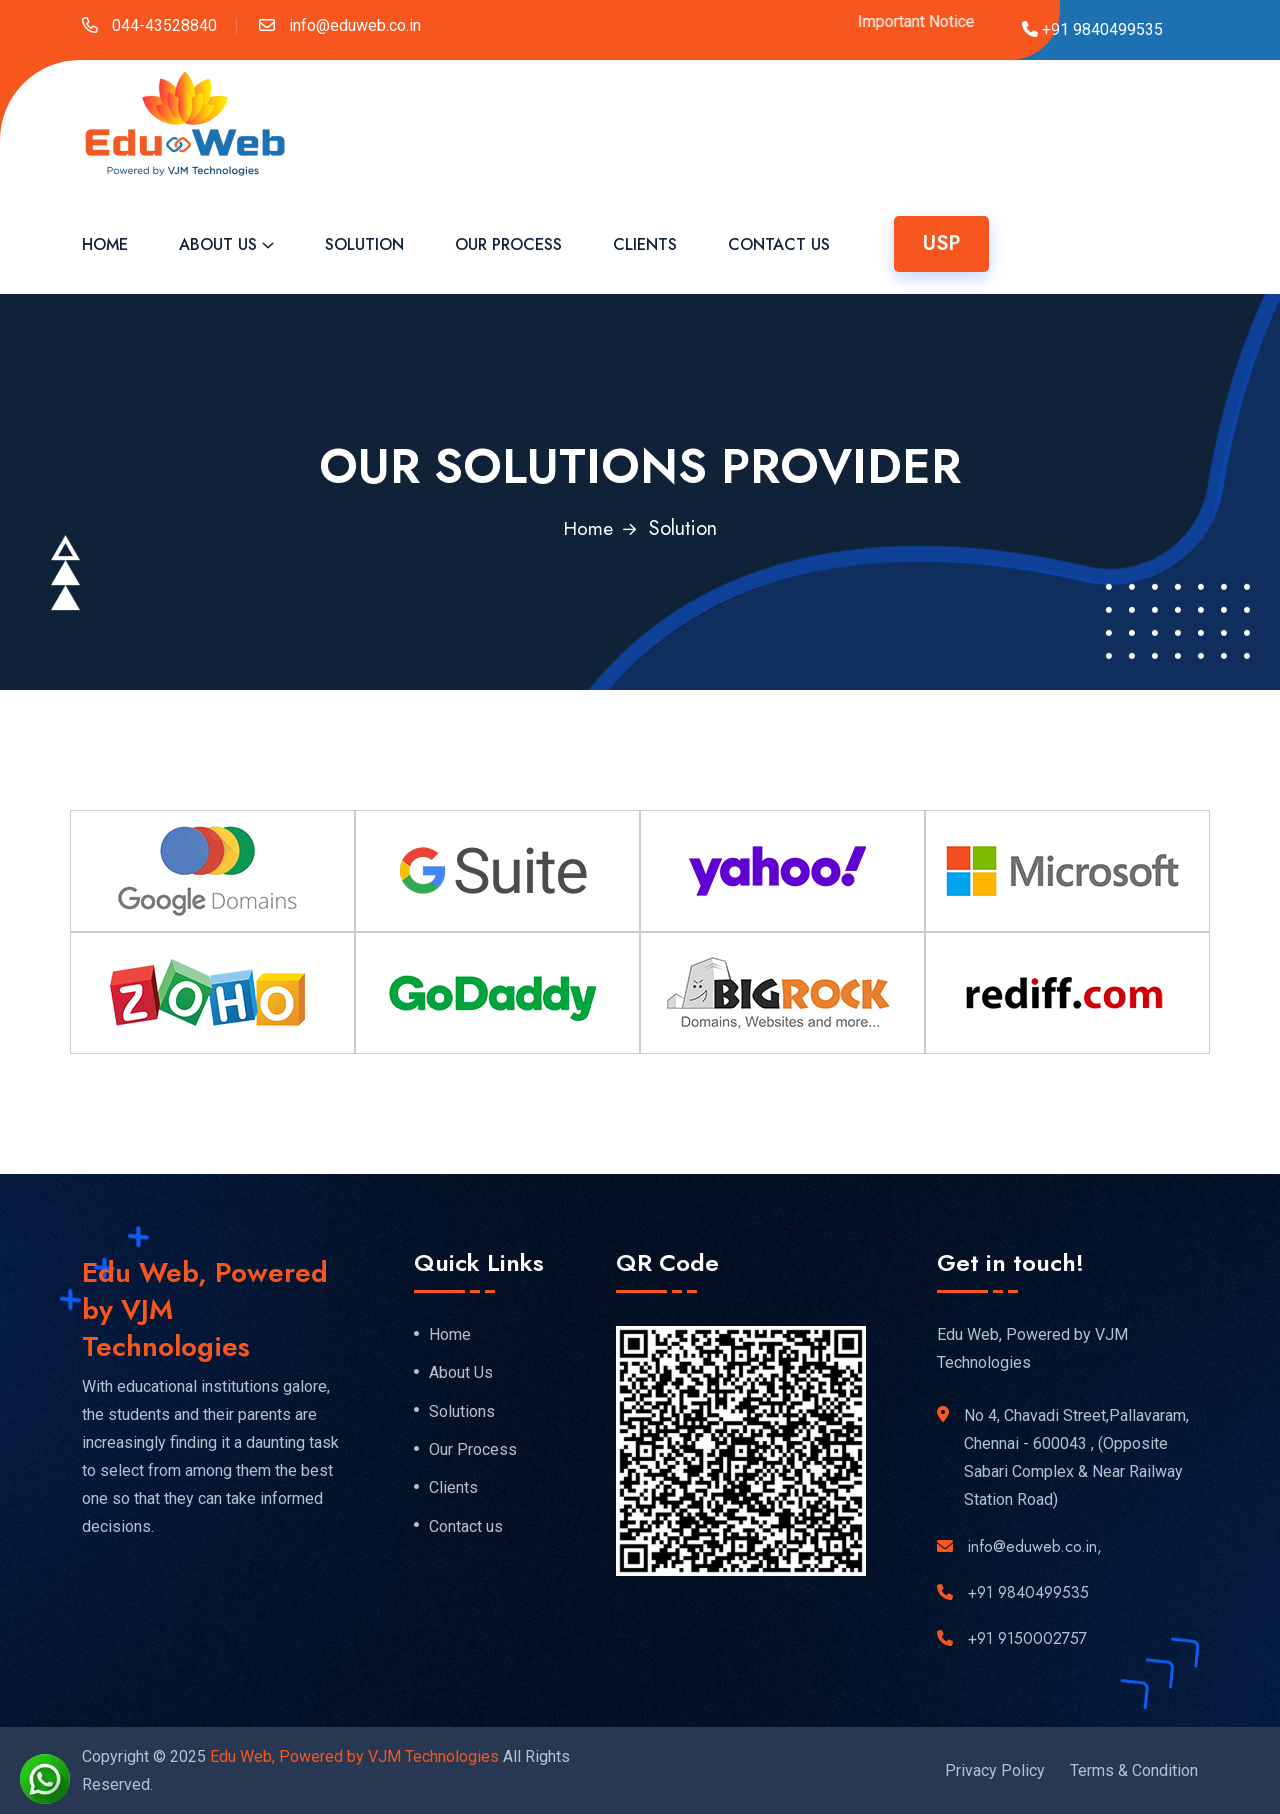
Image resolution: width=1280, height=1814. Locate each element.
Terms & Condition (1134, 1769)
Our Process (508, 244)
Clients (645, 244)
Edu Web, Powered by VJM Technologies (354, 1755)
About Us (218, 244)
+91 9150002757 (1027, 1637)
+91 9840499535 (1028, 1591)
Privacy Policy (995, 1769)
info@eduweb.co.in (353, 25)
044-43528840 (162, 25)
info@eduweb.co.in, (1035, 1545)
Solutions (462, 1412)
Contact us (466, 1529)
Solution (364, 244)
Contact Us (779, 244)
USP (941, 243)
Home (105, 244)
